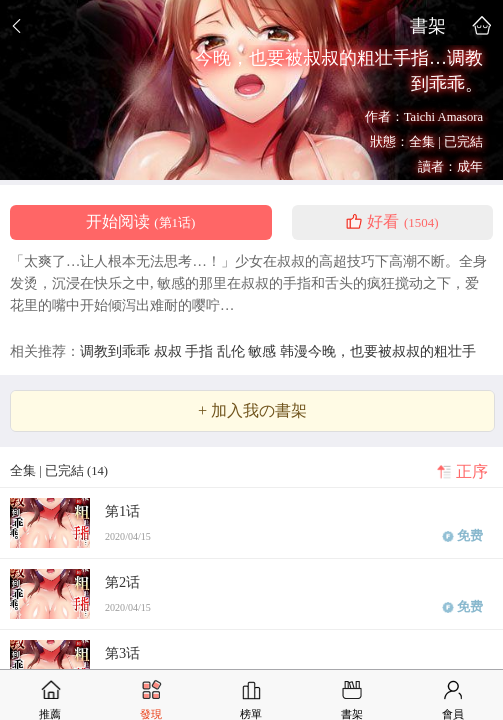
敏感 (264, 351)
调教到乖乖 (117, 351)
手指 (201, 351)
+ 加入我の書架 (252, 411)
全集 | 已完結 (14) (59, 471)
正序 (472, 472)
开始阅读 (140, 222)
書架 (428, 25)
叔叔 (170, 351)
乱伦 (233, 351)
